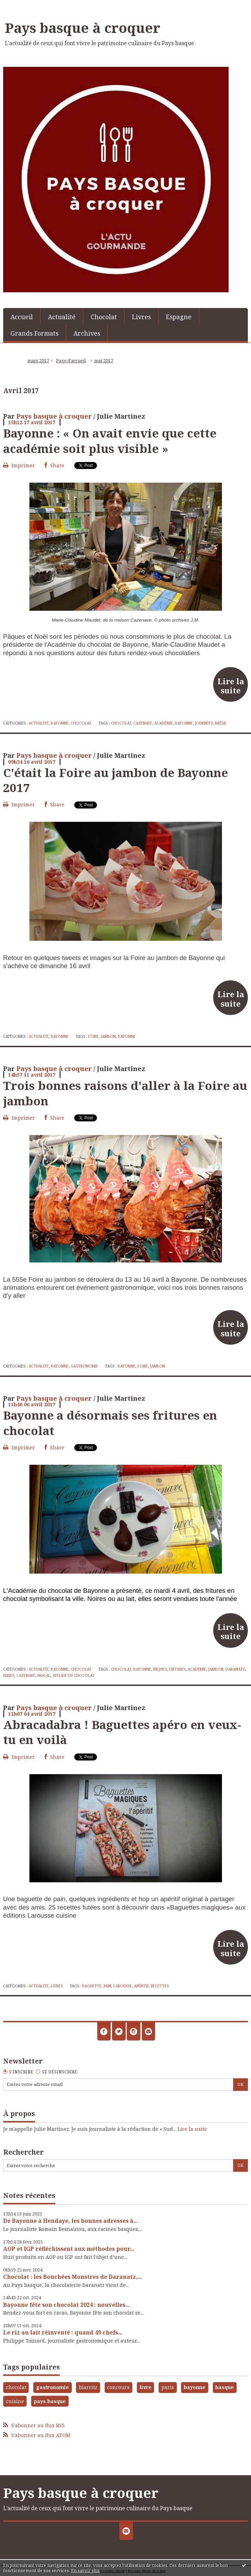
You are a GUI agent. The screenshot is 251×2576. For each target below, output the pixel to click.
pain (107, 1985)
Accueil (22, 317)
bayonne (184, 723)
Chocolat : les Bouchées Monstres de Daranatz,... (72, 2277)
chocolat (121, 723)
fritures (177, 1669)
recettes (160, 1985)
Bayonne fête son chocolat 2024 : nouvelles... (66, 2305)
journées (204, 723)
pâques (160, 1669)
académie (163, 723)
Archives (87, 333)
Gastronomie (84, 1366)
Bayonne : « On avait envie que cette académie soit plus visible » (109, 440)
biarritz (88, 2387)
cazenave (142, 723)
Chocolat (104, 317)
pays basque (50, 2401)
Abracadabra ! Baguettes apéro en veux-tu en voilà (122, 1732)
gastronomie (52, 2387)
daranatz (235, 1669)
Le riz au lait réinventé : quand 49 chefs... (62, 2332)
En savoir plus (85, 2571)
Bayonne (60, 723)
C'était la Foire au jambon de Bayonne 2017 (115, 780)
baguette (92, 1985)
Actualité (62, 317)
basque (224, 2387)
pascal (43, 1675)
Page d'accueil (71, 361)
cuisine (15, 2401)
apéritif (141, 1985)
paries (8, 1675)
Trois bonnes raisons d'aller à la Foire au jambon (125, 1092)
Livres (141, 317)
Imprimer (19, 465)
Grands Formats (34, 333)
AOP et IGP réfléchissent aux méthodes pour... (68, 2249)
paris (167, 2387)
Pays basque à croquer (82, 28)
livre (146, 2387)
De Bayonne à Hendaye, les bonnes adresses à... (70, 2221)
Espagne (178, 317)
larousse (122, 1985)
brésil (221, 723)
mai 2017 (103, 361)
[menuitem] (22, 316)
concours (118, 2387)
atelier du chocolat (74, 1675)
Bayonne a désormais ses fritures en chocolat (110, 1422)
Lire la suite (230, 685)
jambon (108, 1036)
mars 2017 (38, 361)
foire (93, 1036)
